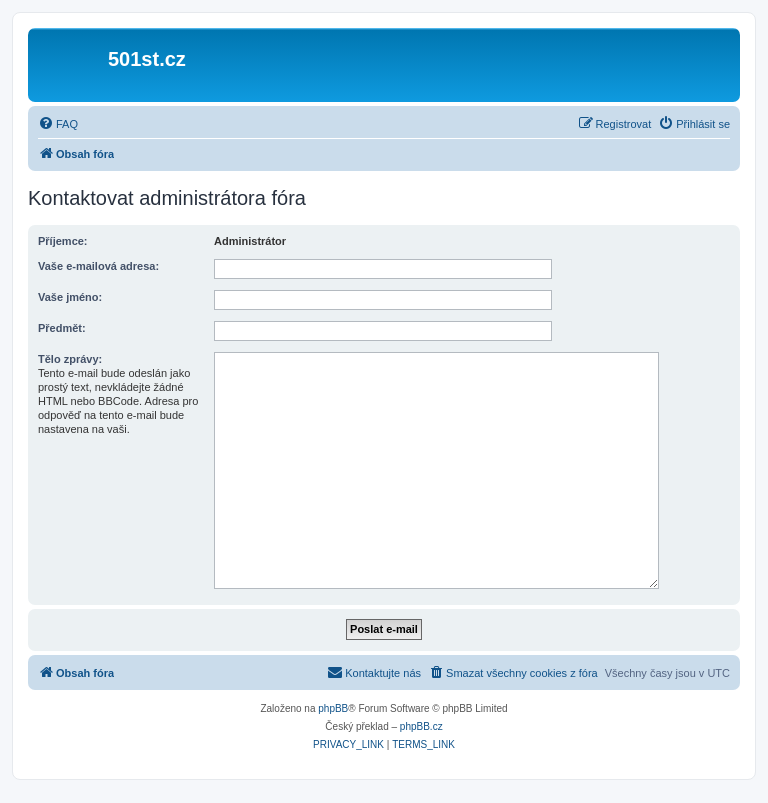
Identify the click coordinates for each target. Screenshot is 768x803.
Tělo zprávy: (70, 359)
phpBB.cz (421, 726)
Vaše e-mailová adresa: (98, 266)
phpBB (333, 708)
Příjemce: (63, 241)
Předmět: (62, 328)
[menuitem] (58, 124)
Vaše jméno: (70, 297)
